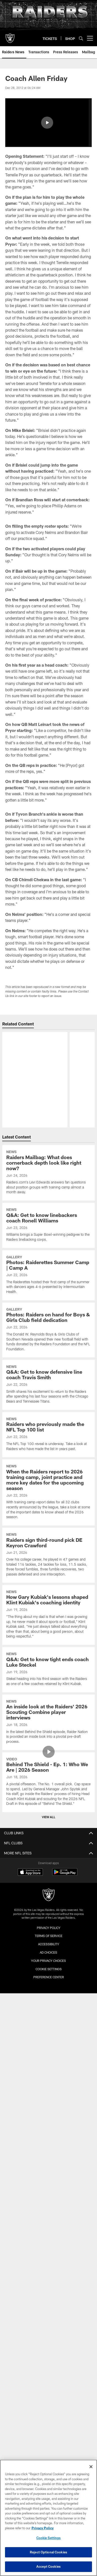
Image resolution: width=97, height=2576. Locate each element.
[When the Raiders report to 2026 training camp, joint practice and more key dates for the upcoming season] (48, 1626)
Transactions (48, 2090)
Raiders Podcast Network (48, 2264)
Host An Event (49, 2224)
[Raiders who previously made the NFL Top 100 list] (48, 1568)
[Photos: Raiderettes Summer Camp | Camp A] (48, 1409)
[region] (48, 2518)
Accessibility (48, 2005)
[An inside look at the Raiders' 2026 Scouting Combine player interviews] (48, 1856)
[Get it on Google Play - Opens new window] (65, 2436)
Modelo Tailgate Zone (48, 2357)
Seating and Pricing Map (48, 2157)
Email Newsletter (48, 2348)
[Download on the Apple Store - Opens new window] (30, 2434)
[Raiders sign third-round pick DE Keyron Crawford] (48, 1689)
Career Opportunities (48, 1987)
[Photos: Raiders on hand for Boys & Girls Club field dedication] (48, 1464)
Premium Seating (48, 2148)
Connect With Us (48, 2340)
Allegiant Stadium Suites (48, 2215)
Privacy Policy (48, 2023)
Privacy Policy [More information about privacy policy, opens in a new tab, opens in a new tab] (43, 2528)
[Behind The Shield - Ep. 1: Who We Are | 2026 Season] (48, 1916)
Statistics (48, 2081)
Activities (48, 2375)
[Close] (90, 2466)
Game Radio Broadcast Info (49, 2273)
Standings (48, 2099)
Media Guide (48, 2317)
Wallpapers (48, 2366)
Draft (48, 2117)
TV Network (48, 2291)
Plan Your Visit (48, 2206)
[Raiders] (49, 2457)
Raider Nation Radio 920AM (48, 2282)
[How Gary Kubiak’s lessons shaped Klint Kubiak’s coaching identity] (48, 1749)
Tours (48, 2242)
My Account (48, 2166)
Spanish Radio (48, 2299)
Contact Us (48, 2014)
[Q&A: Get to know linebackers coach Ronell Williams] (48, 1359)
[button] (47, 123)
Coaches (48, 2072)
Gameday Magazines (49, 2308)
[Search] (81, 38)
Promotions (49, 2393)
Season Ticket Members (48, 2139)
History (48, 2108)
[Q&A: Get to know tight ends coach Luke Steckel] (48, 1803)
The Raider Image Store (49, 2384)
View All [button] (48, 1951)
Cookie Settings (48, 2538)
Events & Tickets (48, 2197)
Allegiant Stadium (48, 2188)
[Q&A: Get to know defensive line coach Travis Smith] (48, 1519)
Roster (49, 2054)
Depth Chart (48, 2063)
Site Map (48, 2032)
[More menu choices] (90, 38)
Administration (48, 1996)
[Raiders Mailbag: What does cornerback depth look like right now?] (48, 1306)
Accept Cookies (48, 2566)
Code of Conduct (48, 2233)
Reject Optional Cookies (48, 2552)
